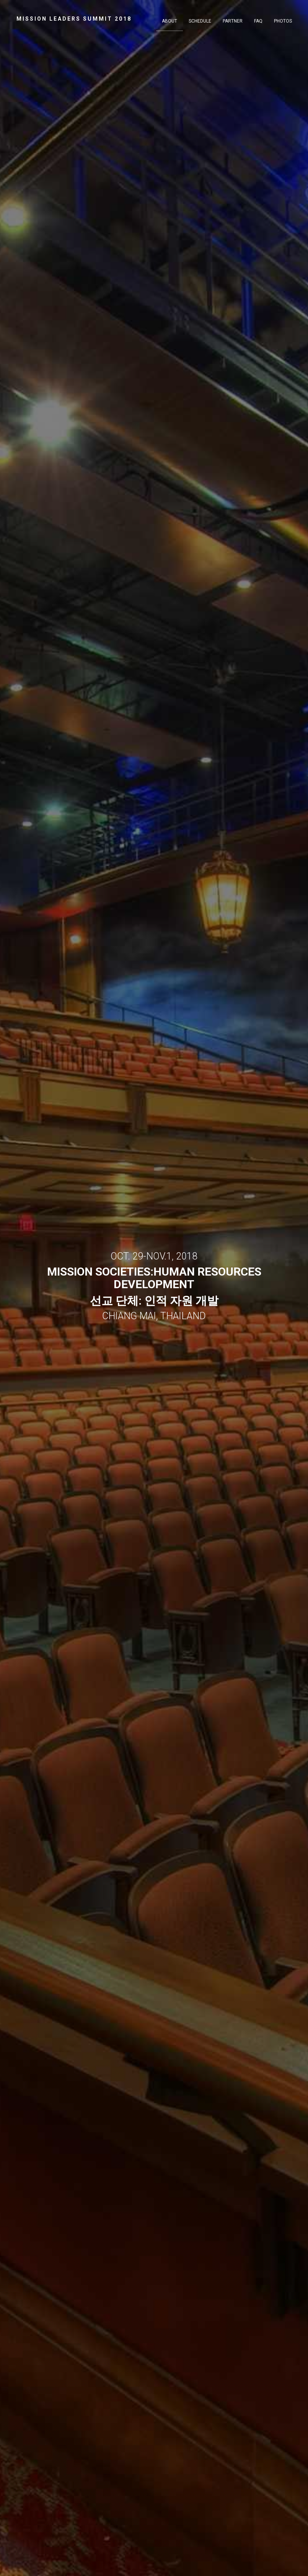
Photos (283, 21)
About (169, 21)
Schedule (200, 21)
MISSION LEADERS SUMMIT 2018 (74, 19)
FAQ (258, 21)
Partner (233, 21)
